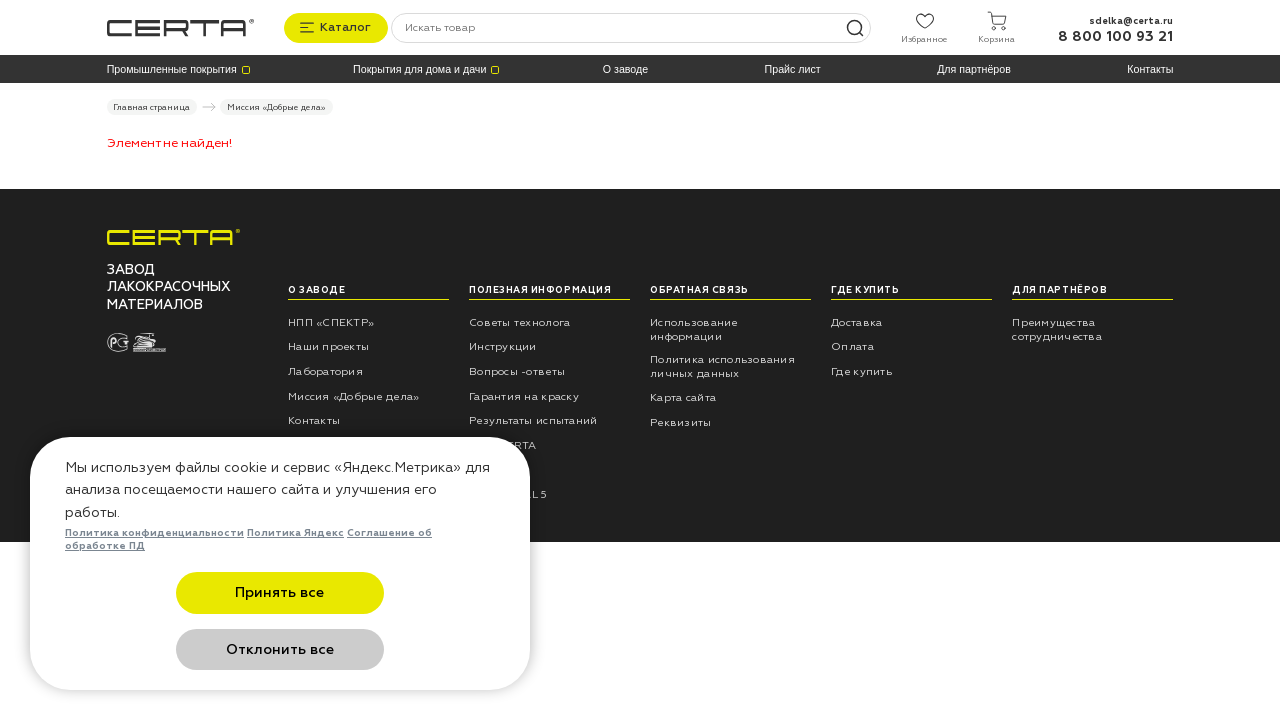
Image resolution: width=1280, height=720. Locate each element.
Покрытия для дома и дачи (419, 68)
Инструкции (503, 345)
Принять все (182, 649)
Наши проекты (328, 345)
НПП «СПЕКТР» (331, 320)
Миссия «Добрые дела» (353, 394)
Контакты (1150, 68)
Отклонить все (378, 649)
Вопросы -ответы (517, 370)
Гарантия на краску (524, 394)
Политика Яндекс (295, 590)
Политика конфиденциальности (154, 590)
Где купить (861, 370)
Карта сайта (683, 396)
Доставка (856, 320)
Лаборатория (325, 370)
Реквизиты (680, 420)
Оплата (852, 345)
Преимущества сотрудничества (1057, 327)
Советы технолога (519, 320)
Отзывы (492, 468)
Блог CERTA (503, 444)
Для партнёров (974, 68)
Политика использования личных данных (722, 365)
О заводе (625, 68)
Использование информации (693, 327)
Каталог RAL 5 (508, 493)
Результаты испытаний (533, 419)
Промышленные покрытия (172, 68)
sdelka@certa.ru (1131, 19)
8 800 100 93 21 (1115, 35)
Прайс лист (793, 68)
